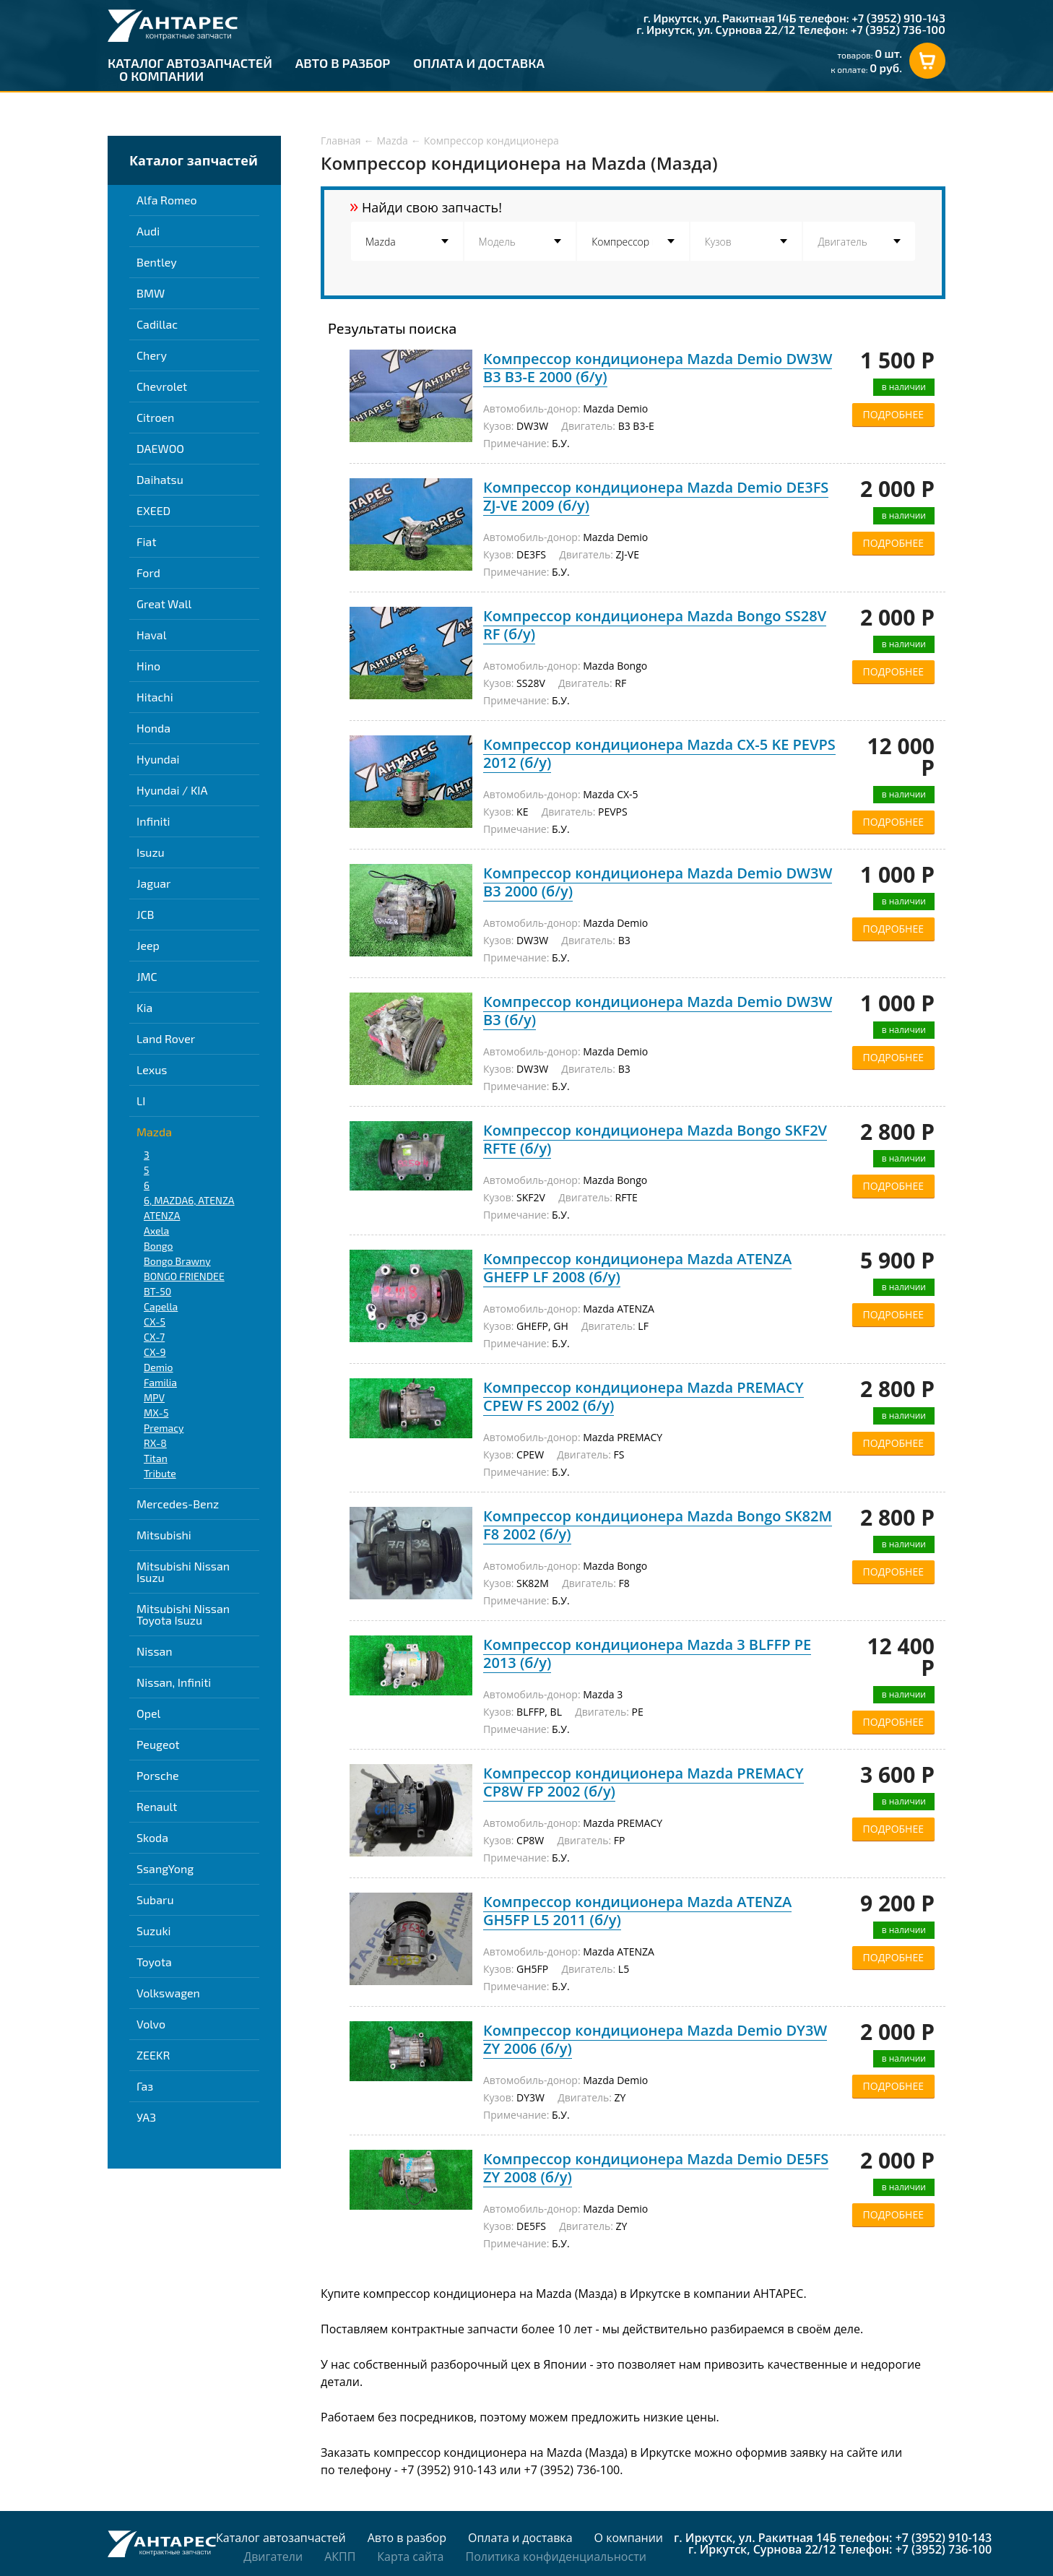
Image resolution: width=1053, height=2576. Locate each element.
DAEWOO (160, 448)
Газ (144, 2086)
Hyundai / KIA (172, 790)
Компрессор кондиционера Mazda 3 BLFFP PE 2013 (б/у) (647, 1653)
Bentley (156, 262)
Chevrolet (161, 386)
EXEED (153, 510)
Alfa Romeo (166, 200)
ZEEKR (153, 2055)
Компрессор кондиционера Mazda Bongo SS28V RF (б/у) (654, 625)
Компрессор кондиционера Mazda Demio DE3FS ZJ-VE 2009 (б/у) (655, 496)
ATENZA (162, 1215)
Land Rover (165, 1038)
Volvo (150, 2024)
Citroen (155, 417)
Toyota (154, 1961)
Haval (151, 634)
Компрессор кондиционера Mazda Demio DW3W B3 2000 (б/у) (657, 882)
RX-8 (155, 1443)
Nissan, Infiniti (173, 1682)
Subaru (155, 1899)
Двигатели (273, 2556)
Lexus (151, 1069)
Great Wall (163, 603)
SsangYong (165, 1868)
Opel (148, 1713)
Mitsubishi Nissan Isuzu (183, 1571)
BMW (150, 293)
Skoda (152, 1837)
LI (140, 1100)
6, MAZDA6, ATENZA (189, 1200)
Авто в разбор (342, 62)
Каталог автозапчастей (190, 62)
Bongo (158, 1246)
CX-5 (154, 1321)
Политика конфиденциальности (555, 2556)
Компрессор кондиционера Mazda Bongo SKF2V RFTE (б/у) (655, 1139)
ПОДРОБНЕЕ (893, 414)
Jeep (148, 945)
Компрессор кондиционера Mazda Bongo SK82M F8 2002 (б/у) (657, 1525)
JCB (145, 914)
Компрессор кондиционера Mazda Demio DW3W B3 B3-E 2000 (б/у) (657, 367)
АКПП (339, 2556)
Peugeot (158, 1744)
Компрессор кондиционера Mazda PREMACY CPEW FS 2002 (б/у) (643, 1396)
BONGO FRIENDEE (184, 1276)
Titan (156, 1458)
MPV (154, 1397)
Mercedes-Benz (177, 1503)
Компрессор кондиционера (491, 141)
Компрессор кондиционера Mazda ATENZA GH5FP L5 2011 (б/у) (637, 1910)
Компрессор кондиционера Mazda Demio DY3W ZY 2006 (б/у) (655, 2039)
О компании (161, 75)
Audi (148, 231)
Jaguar (153, 883)
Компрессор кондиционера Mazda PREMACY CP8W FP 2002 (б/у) (643, 1782)
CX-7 (154, 1337)
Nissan (154, 1651)
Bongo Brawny (177, 1261)
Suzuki (153, 1930)
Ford (148, 572)
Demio (158, 1367)
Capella (161, 1306)
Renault (156, 1806)
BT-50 (157, 1291)
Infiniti (153, 821)
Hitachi (154, 697)
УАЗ (146, 2117)
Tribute (160, 1473)
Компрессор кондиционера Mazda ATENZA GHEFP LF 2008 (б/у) (637, 1268)
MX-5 (156, 1412)
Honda (153, 728)
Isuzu (150, 852)
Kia (144, 1007)
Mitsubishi (163, 1535)
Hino (148, 666)
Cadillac (157, 324)
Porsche (157, 1775)
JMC (146, 976)
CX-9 (155, 1352)
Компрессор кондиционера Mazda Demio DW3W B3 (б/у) (657, 1010)
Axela (156, 1230)
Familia (160, 1382)
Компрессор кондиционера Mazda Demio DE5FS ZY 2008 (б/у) (655, 2168)
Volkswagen (168, 1993)
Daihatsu (159, 479)
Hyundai (158, 759)
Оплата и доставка (479, 62)
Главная (341, 141)
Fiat (146, 541)
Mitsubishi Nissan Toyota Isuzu (183, 1614)
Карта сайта (410, 2556)
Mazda (154, 1131)
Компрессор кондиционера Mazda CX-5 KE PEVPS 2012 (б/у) (659, 753)
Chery (151, 355)
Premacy (163, 1428)
